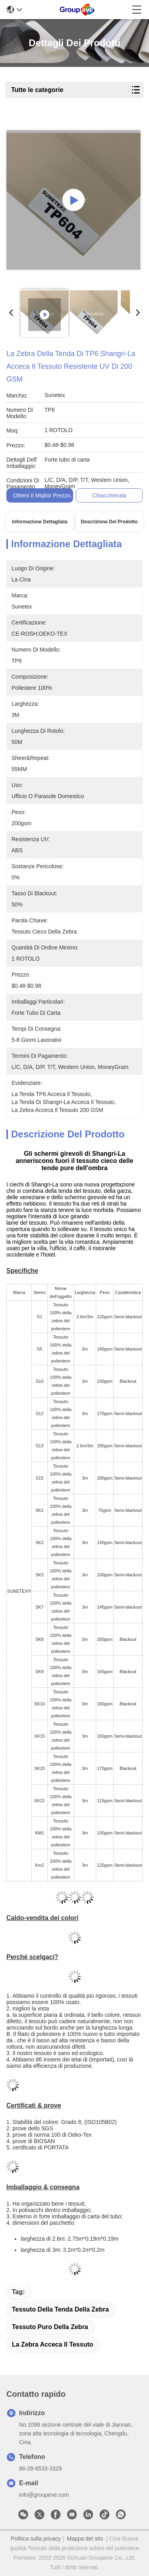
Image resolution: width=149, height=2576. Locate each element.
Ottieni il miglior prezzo (41, 495)
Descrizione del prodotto (109, 522)
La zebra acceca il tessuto (52, 2344)
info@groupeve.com (44, 2495)
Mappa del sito (85, 2538)
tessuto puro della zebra (50, 2326)
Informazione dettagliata (39, 522)
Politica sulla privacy (36, 2538)
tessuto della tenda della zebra (60, 2309)
